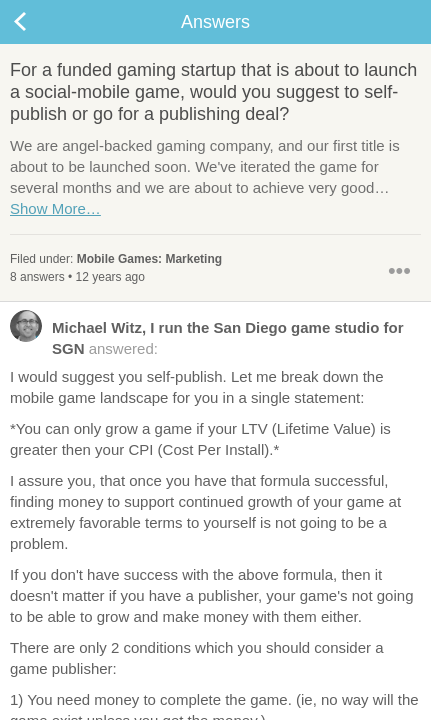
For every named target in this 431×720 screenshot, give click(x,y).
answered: (207, 337)
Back (40, 22)
